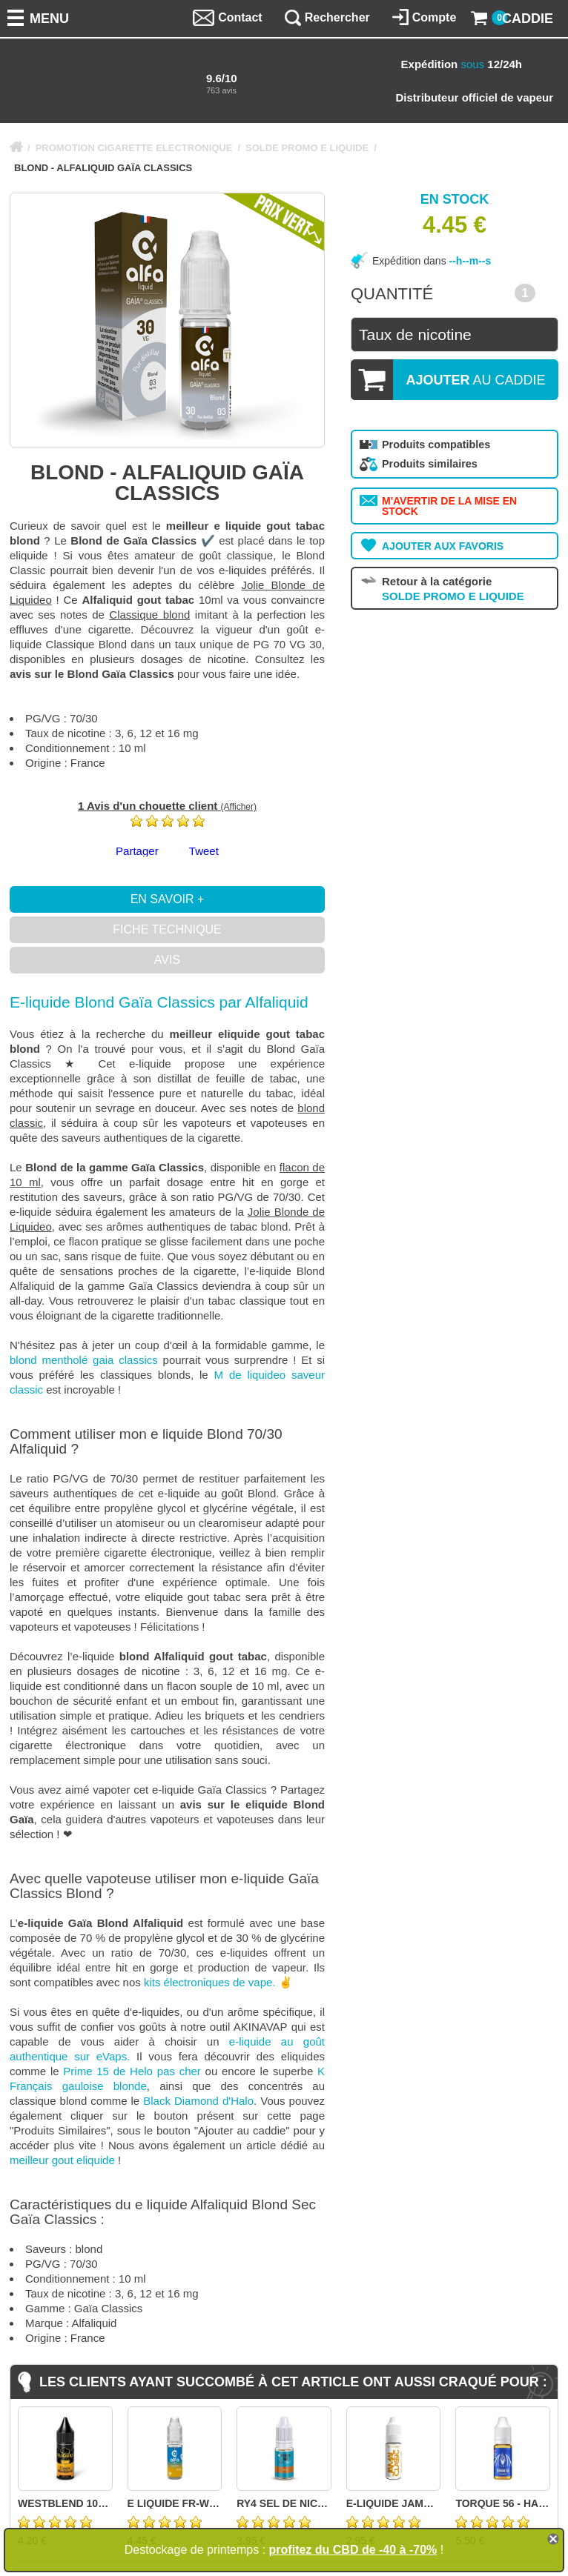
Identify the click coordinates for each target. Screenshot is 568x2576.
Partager (137, 851)
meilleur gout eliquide (62, 2160)
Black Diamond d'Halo (198, 2100)
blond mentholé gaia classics (84, 1360)
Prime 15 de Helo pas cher (131, 2071)
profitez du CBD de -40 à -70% (353, 2549)
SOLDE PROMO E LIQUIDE (307, 147)
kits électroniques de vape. (210, 1982)
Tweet (204, 850)
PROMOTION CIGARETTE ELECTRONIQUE (134, 147)
